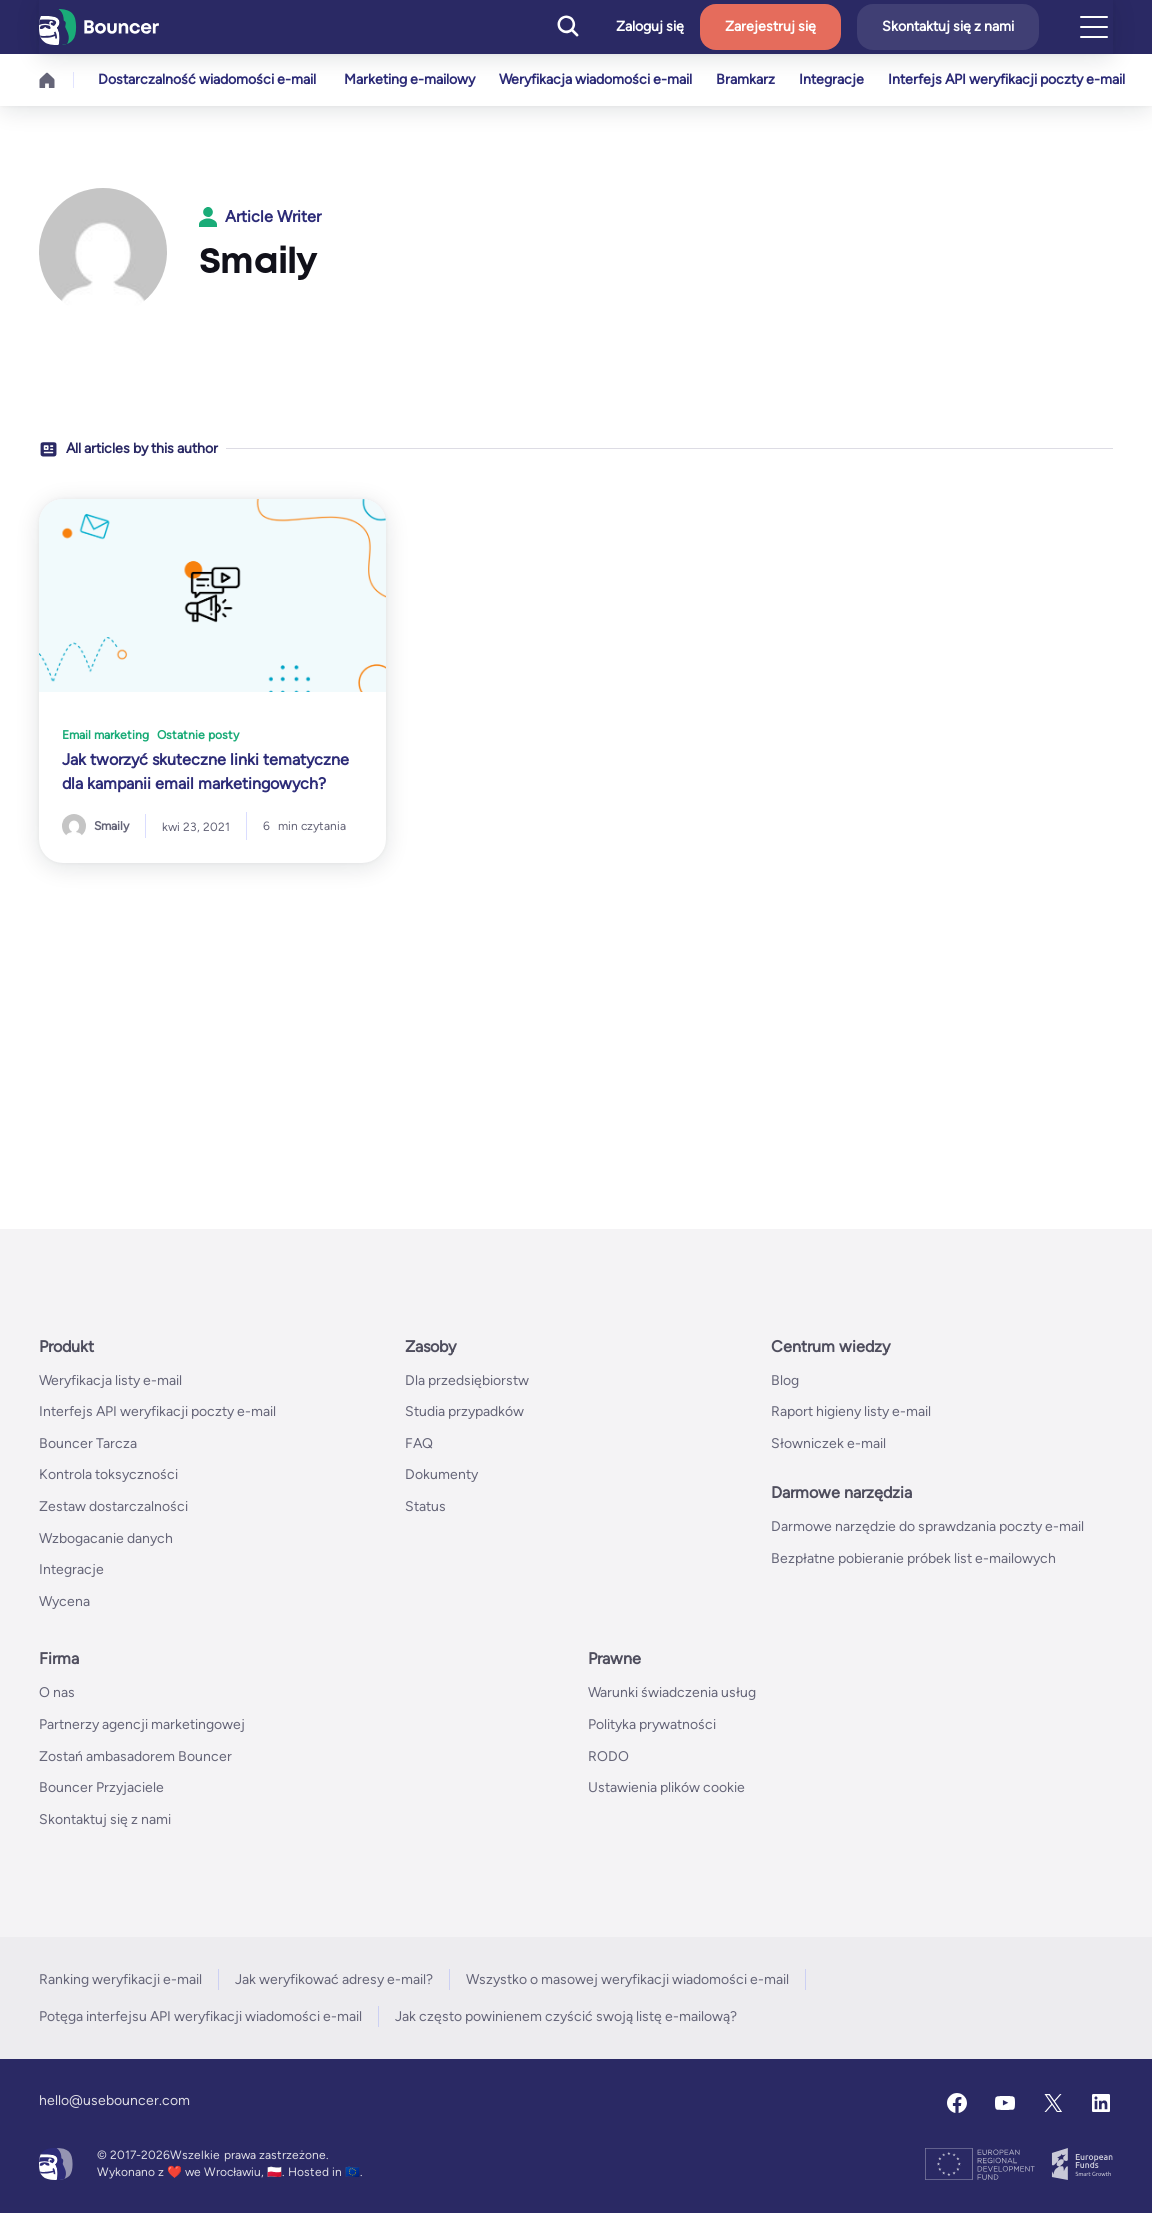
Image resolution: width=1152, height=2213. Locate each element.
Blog (785, 1380)
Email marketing (105, 735)
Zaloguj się (650, 27)
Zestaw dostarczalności (113, 1506)
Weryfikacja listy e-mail (110, 1380)
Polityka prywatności (652, 1724)
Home (47, 80)
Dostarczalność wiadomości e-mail (207, 79)
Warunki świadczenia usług (672, 1692)
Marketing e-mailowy (409, 79)
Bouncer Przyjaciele (101, 1787)
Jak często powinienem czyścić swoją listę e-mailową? (566, 2016)
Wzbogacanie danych (106, 1538)
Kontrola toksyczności (108, 1474)
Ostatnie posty (198, 735)
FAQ (419, 1443)
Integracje (843, 79)
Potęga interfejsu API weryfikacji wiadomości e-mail (200, 2016)
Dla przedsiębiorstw (467, 1380)
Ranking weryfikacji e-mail (120, 1979)
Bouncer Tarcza (88, 1443)
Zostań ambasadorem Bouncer (135, 1756)
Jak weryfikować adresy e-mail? (334, 1979)
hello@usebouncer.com (114, 2100)
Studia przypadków (464, 1411)
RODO (608, 1756)
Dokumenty (441, 1474)
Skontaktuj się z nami (948, 26)
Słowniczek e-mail (828, 1443)
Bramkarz (753, 79)
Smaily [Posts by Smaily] (111, 826)
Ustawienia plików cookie (666, 1787)
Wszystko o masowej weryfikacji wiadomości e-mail (627, 1979)
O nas (57, 1692)
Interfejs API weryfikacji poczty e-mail (1022, 79)
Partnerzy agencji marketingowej (142, 1724)
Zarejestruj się (770, 26)
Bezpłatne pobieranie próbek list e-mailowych (913, 1558)
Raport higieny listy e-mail (851, 1411)
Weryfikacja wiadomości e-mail (599, 79)
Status (425, 1506)
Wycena (64, 1601)
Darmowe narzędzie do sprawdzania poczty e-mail (927, 1526)
